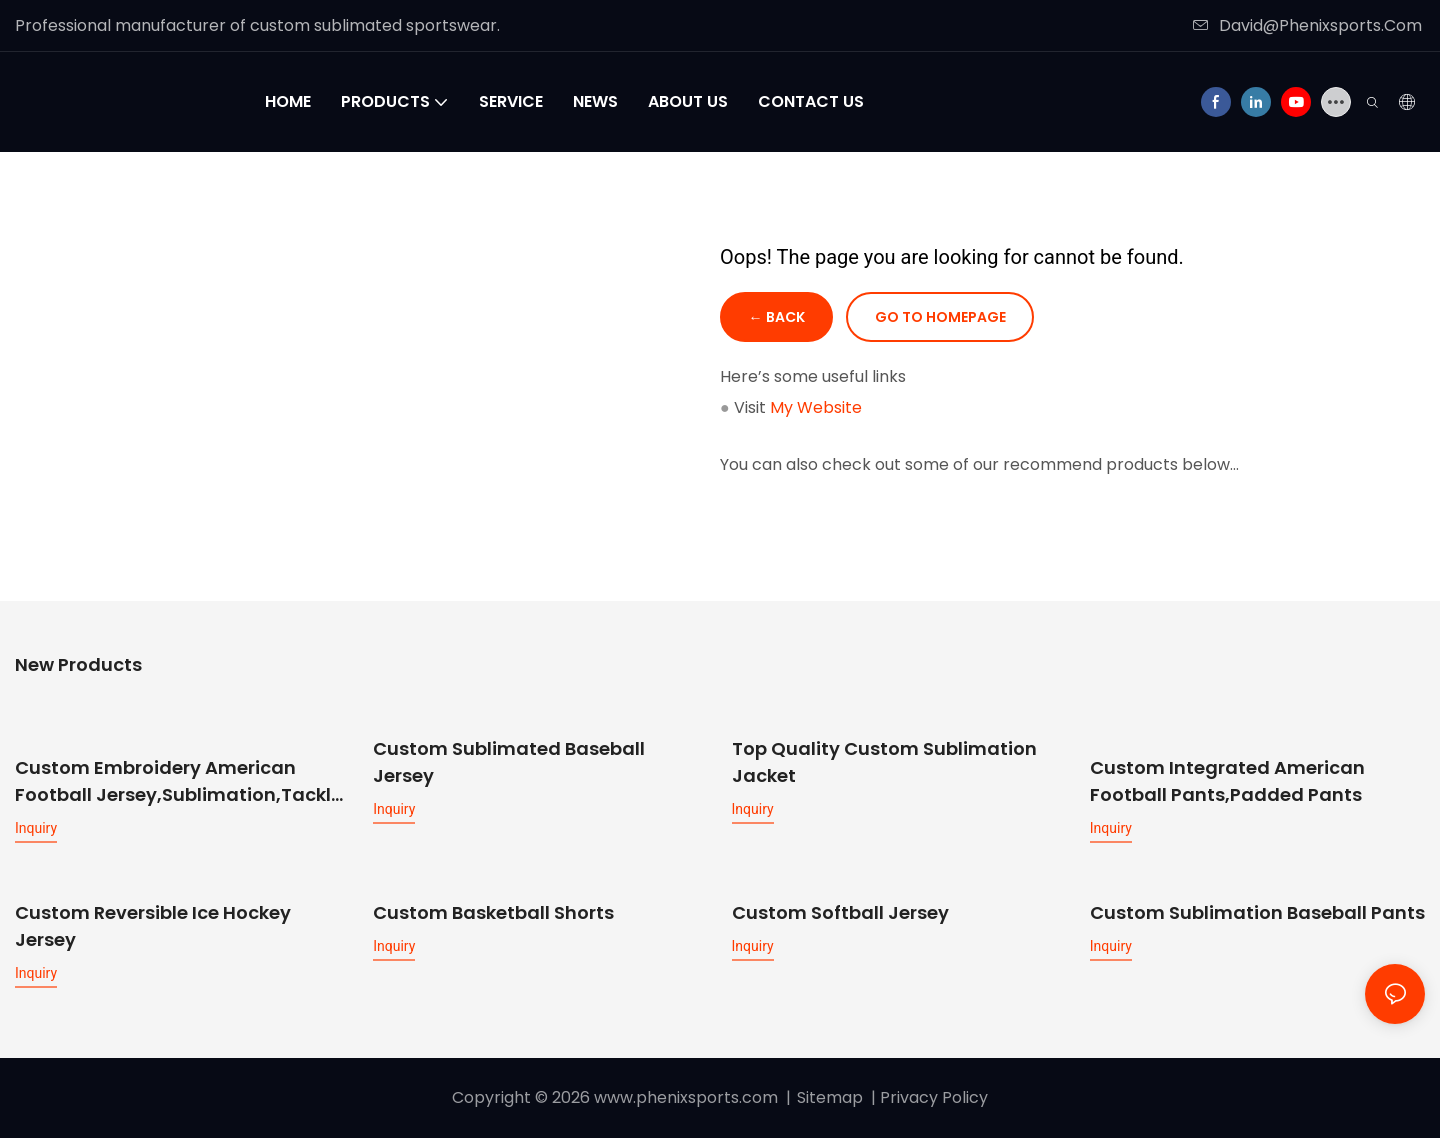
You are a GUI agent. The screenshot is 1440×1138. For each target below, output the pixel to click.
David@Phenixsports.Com (1307, 25)
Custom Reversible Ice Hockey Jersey (153, 925)
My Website (816, 408)
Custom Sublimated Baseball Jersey (509, 763)
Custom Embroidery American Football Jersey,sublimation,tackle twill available (178, 781)
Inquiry (36, 828)
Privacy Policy (934, 1096)
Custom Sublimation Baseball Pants (1257, 911)
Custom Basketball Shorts (493, 911)
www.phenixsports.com (686, 1096)
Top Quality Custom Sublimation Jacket (884, 763)
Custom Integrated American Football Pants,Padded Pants (1227, 763)
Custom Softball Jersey (840, 911)
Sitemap (830, 1096)
